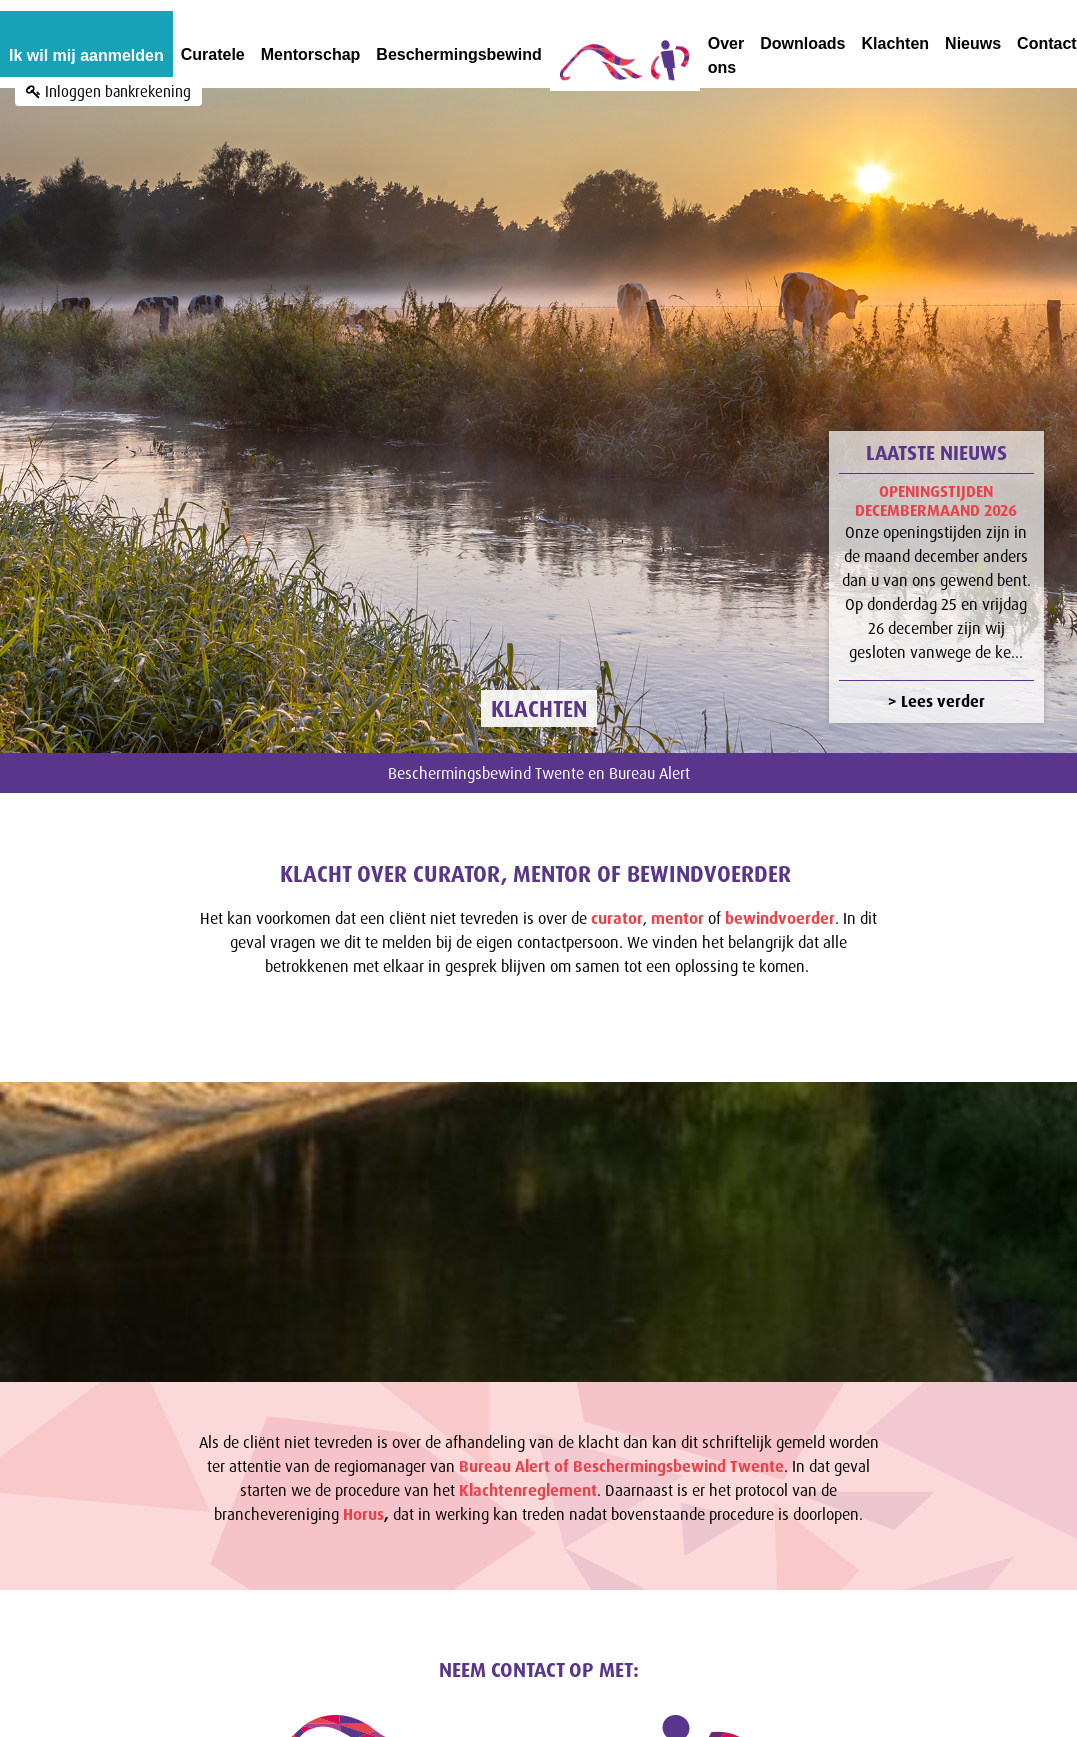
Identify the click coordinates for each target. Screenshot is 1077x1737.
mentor (677, 881)
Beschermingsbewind (458, 54)
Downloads (802, 43)
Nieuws (973, 43)
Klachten (896, 43)
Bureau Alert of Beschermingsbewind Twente (621, 1429)
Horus (363, 1477)
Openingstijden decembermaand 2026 (936, 464)
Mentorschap (311, 54)
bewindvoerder (780, 881)
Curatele (213, 54)
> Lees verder (936, 665)
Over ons (726, 55)
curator (617, 881)
